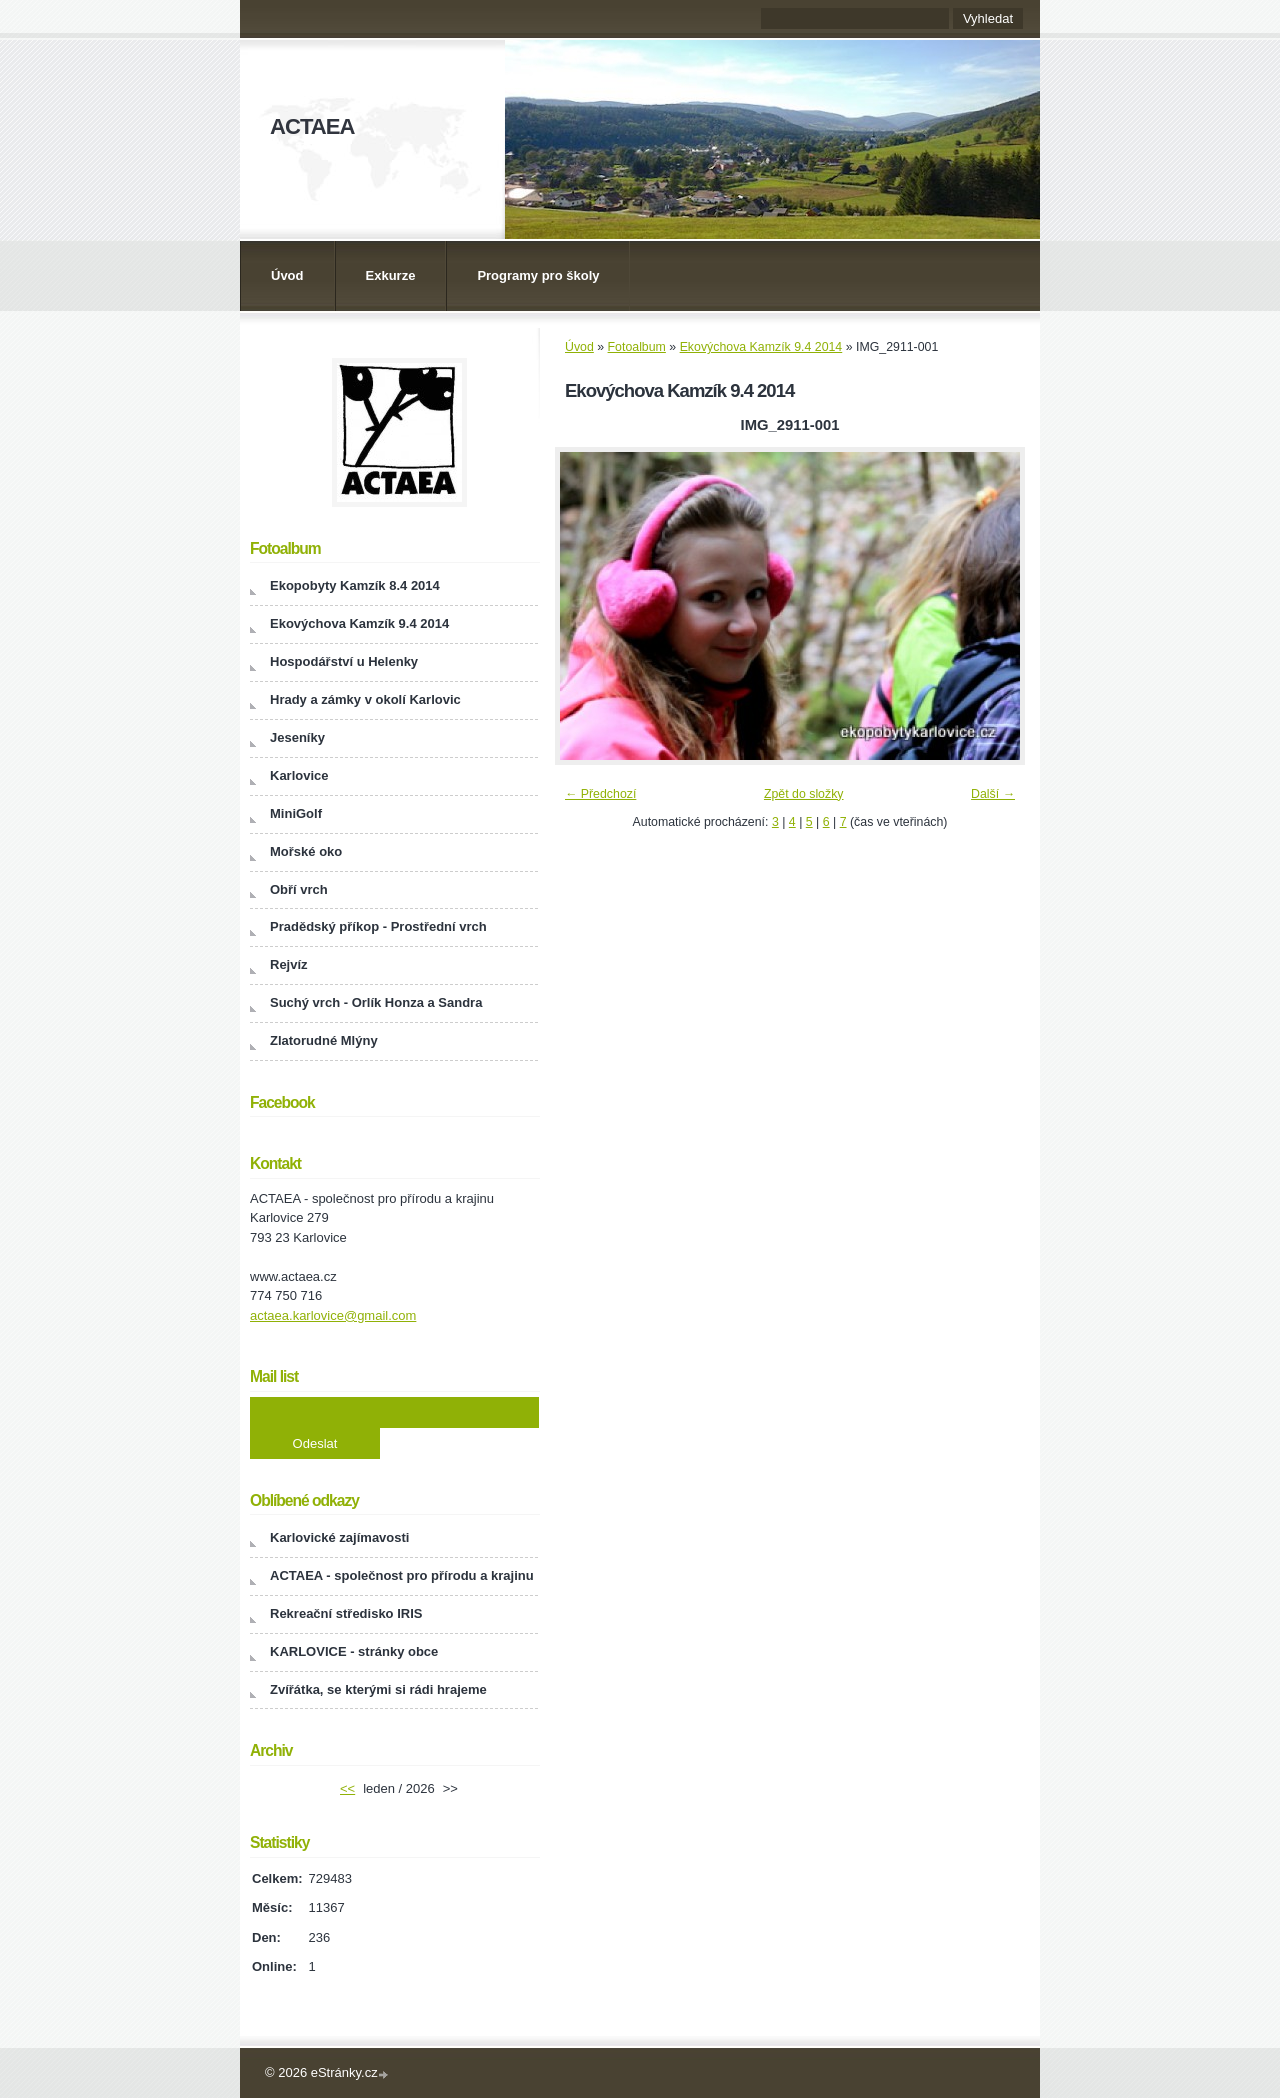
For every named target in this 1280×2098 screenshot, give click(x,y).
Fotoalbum (637, 347)
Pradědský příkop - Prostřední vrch (378, 926)
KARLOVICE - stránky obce (354, 1651)
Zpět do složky (804, 794)
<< (347, 1788)
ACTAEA (312, 126)
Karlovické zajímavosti (339, 1537)
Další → (993, 794)
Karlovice (299, 775)
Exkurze (391, 275)
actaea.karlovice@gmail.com (333, 1315)
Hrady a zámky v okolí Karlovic (365, 699)
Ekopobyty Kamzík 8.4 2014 (355, 585)
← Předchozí (600, 794)
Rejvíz (289, 964)
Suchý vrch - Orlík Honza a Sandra (376, 1002)
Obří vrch (299, 889)
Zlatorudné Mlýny (324, 1040)
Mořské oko (306, 851)
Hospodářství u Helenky (344, 661)
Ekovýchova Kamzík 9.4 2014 (761, 347)
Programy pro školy (538, 275)
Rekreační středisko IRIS (346, 1613)
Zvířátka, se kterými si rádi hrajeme (378, 1689)
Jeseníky (297, 737)
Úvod (287, 275)
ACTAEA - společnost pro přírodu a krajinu (402, 1575)
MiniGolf (296, 813)
